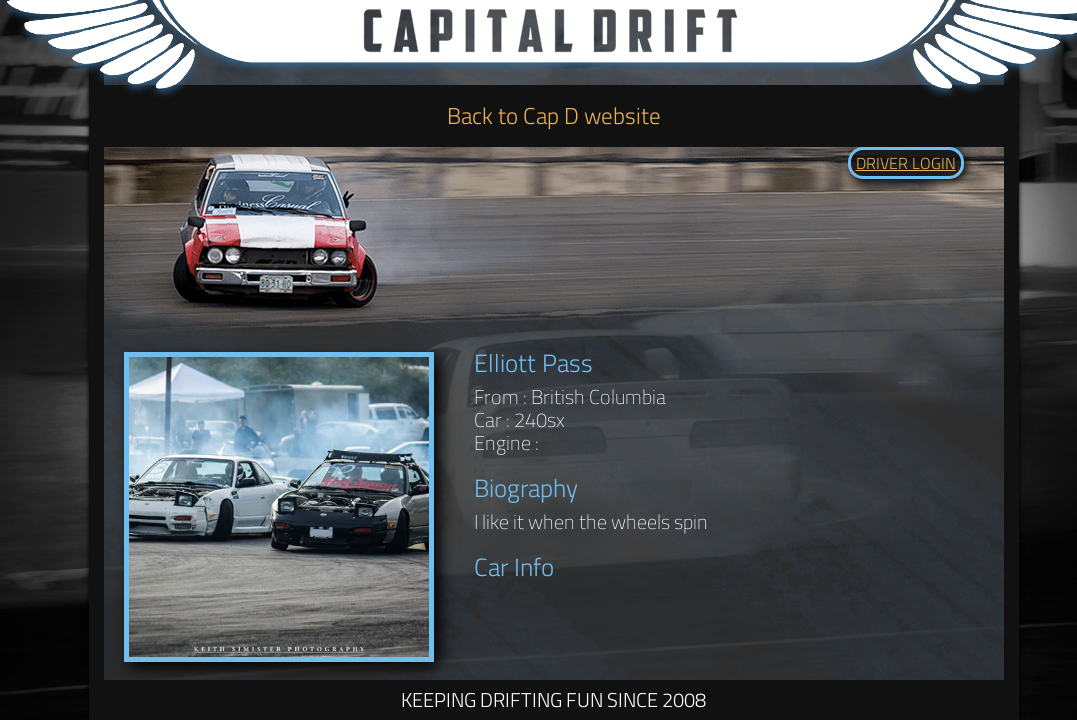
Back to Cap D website (554, 115)
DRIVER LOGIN (906, 163)
